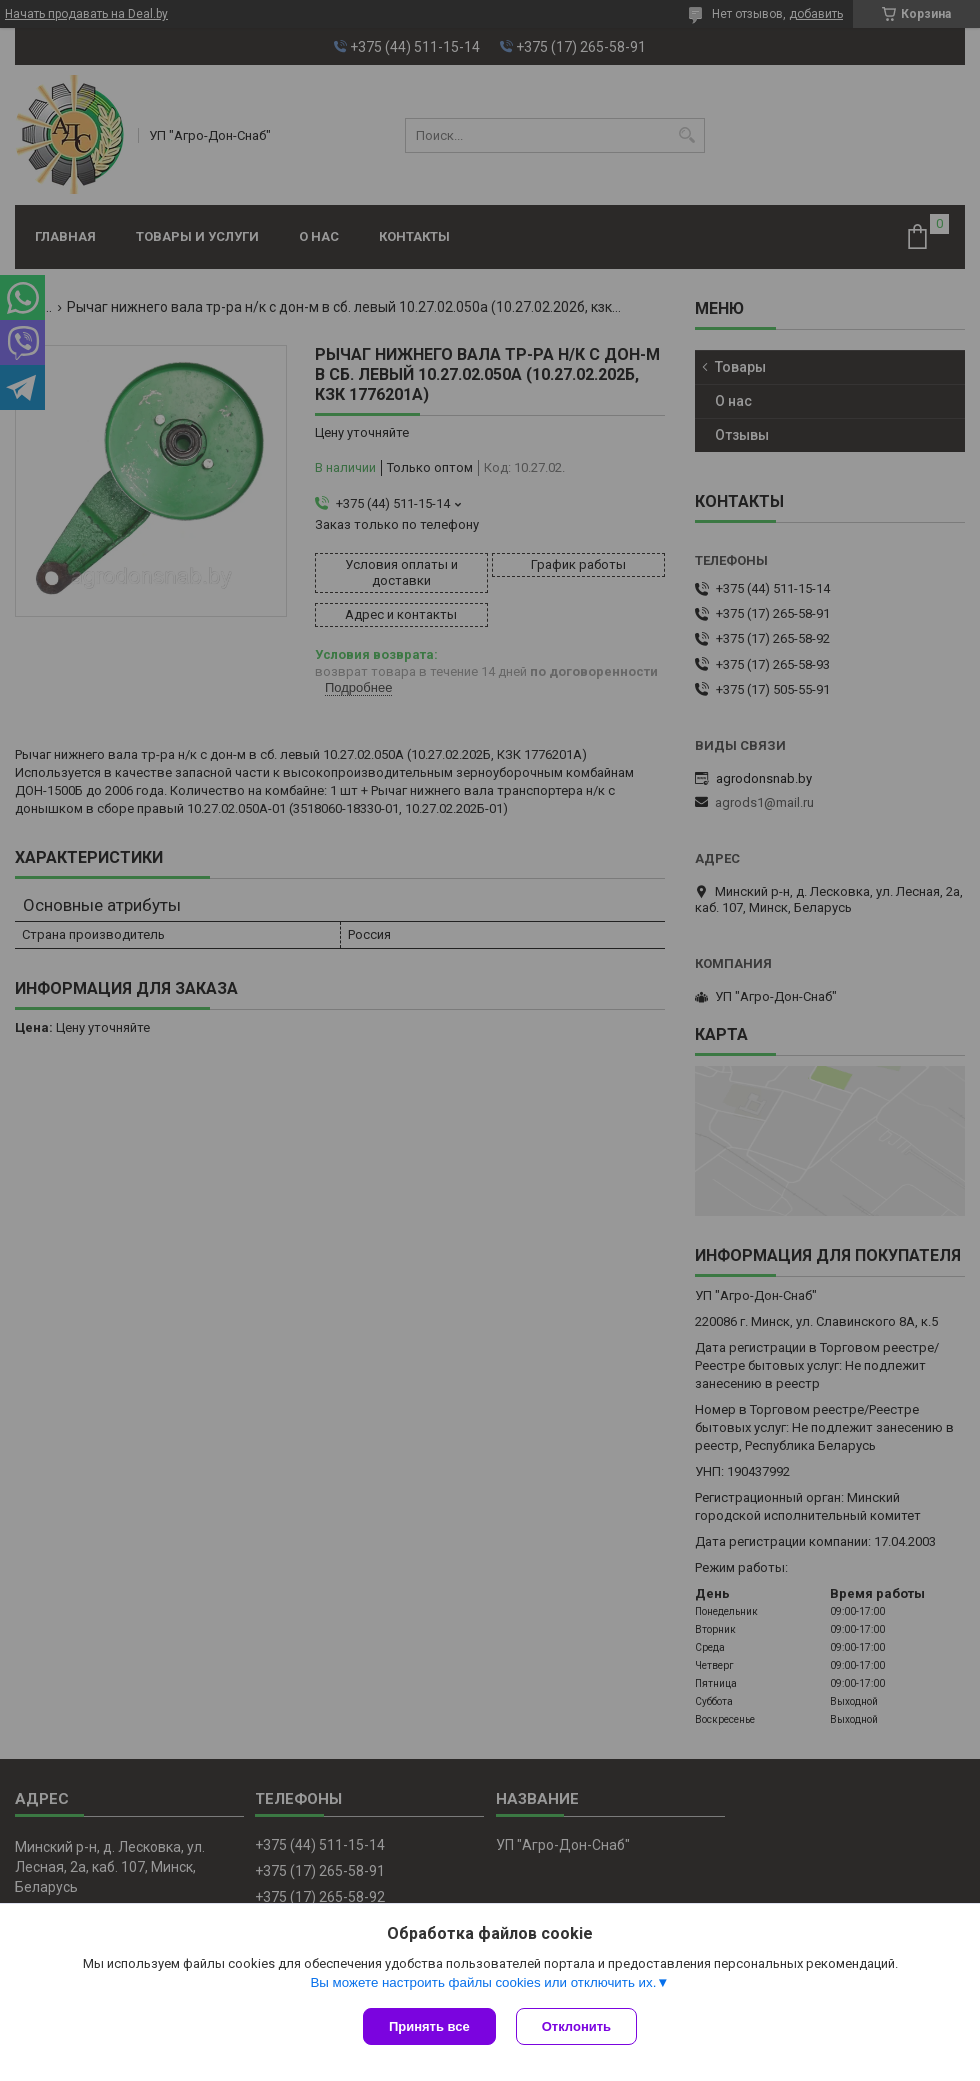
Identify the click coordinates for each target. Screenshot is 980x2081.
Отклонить (576, 2026)
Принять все (429, 2026)
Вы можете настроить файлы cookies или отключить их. (483, 1982)
